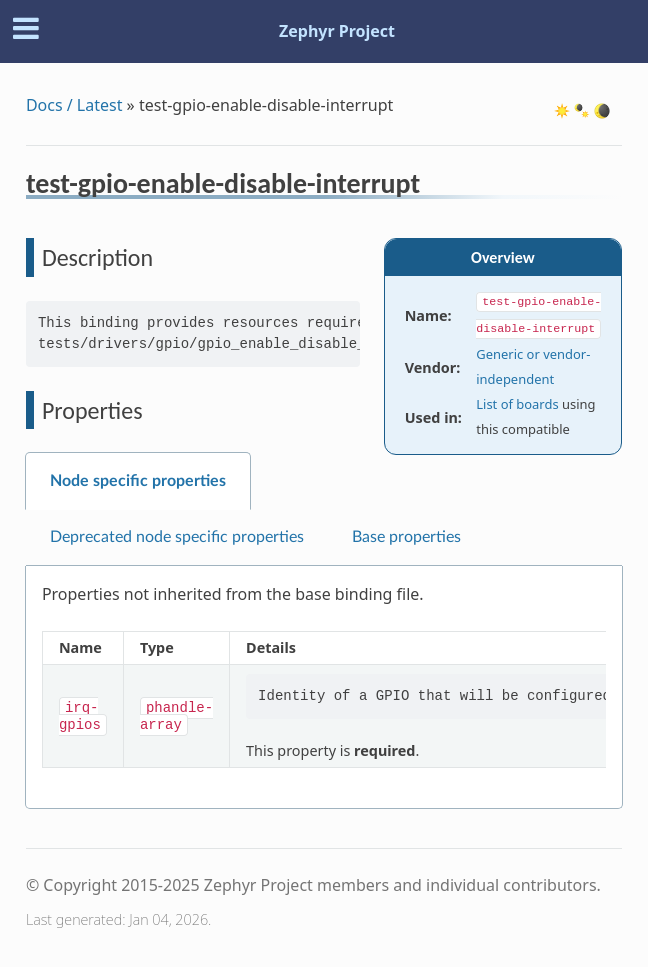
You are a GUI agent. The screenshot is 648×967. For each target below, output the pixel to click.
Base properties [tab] (406, 537)
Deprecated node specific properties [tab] (177, 537)
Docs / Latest (74, 105)
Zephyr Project (337, 31)
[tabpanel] (324, 687)
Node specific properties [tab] (138, 481)
